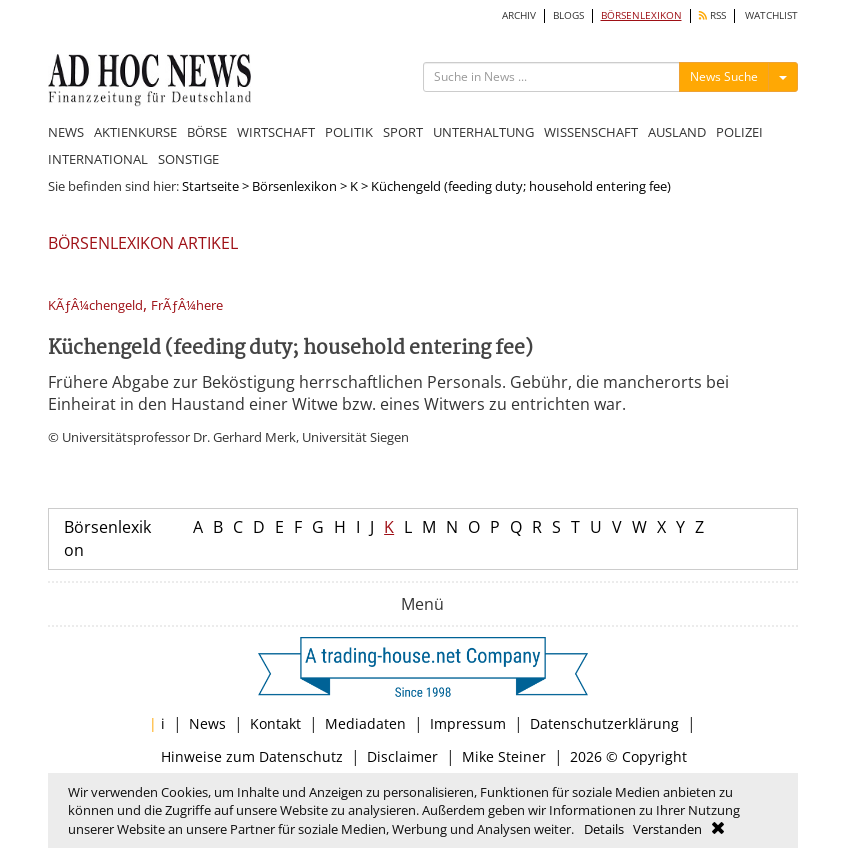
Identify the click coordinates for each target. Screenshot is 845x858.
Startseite (210, 186)
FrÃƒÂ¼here (187, 305)
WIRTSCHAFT (276, 132)
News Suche (724, 76)
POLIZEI (739, 132)
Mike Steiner (504, 756)
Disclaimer (402, 756)
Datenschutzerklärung (604, 723)
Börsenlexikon (294, 186)
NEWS (66, 132)
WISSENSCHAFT (591, 132)
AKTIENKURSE (135, 132)
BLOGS (568, 15)
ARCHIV (519, 15)
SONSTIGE (188, 159)
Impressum (468, 723)
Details (604, 829)
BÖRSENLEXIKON (641, 15)
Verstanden (667, 829)
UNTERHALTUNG (483, 132)
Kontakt (275, 723)
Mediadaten (365, 723)
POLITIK (349, 132)
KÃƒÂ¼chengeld (95, 305)
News (207, 723)
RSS (712, 15)
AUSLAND (677, 132)
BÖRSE (207, 132)
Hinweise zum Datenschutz (252, 756)
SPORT (403, 132)
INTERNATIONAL (98, 159)
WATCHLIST (771, 15)
